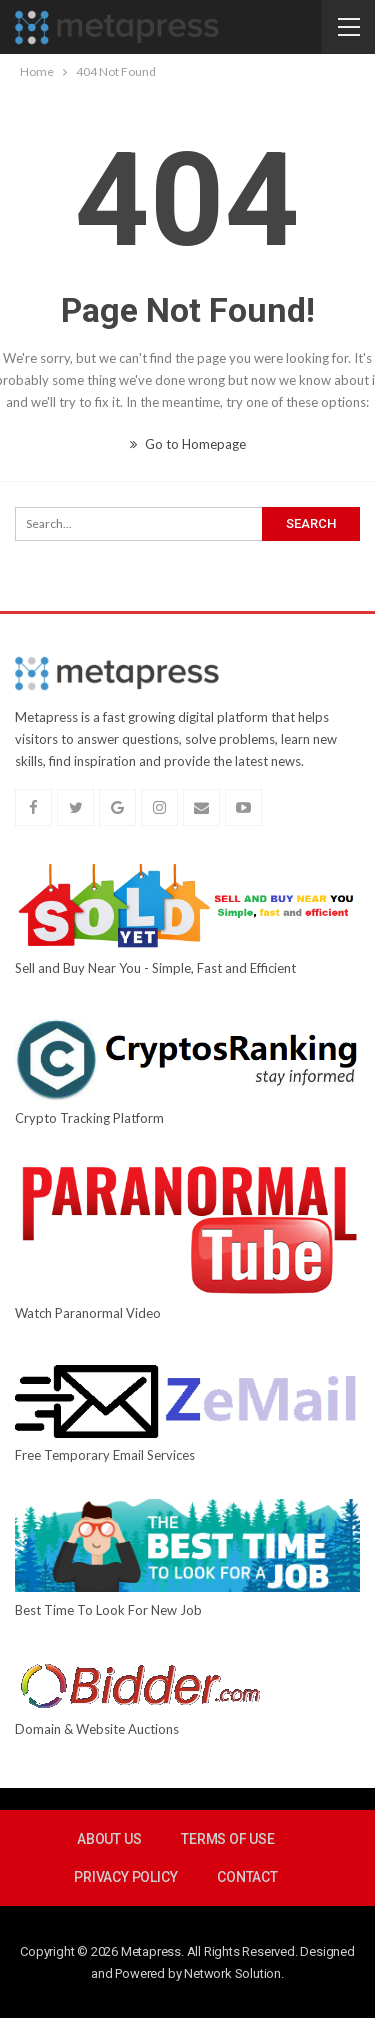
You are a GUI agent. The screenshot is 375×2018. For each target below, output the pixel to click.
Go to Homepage (188, 444)
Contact (247, 1877)
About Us (109, 1839)
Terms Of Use (228, 1839)
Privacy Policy (125, 1877)
